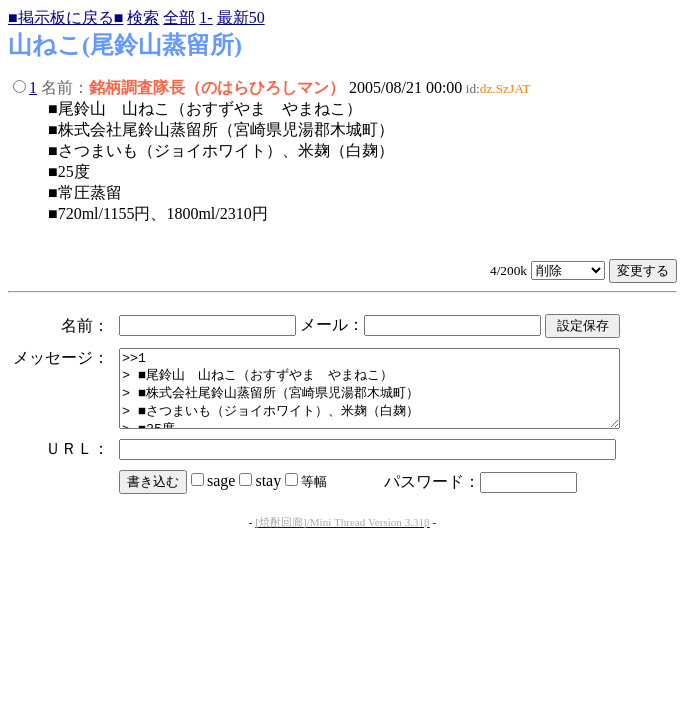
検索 (143, 17)
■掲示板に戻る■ (65, 17)
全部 (179, 17)
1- (205, 17)
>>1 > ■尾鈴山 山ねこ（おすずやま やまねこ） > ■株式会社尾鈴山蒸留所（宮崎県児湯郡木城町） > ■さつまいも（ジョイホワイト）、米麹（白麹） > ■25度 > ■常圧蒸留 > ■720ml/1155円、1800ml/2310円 (399, 396)
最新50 (241, 17)
